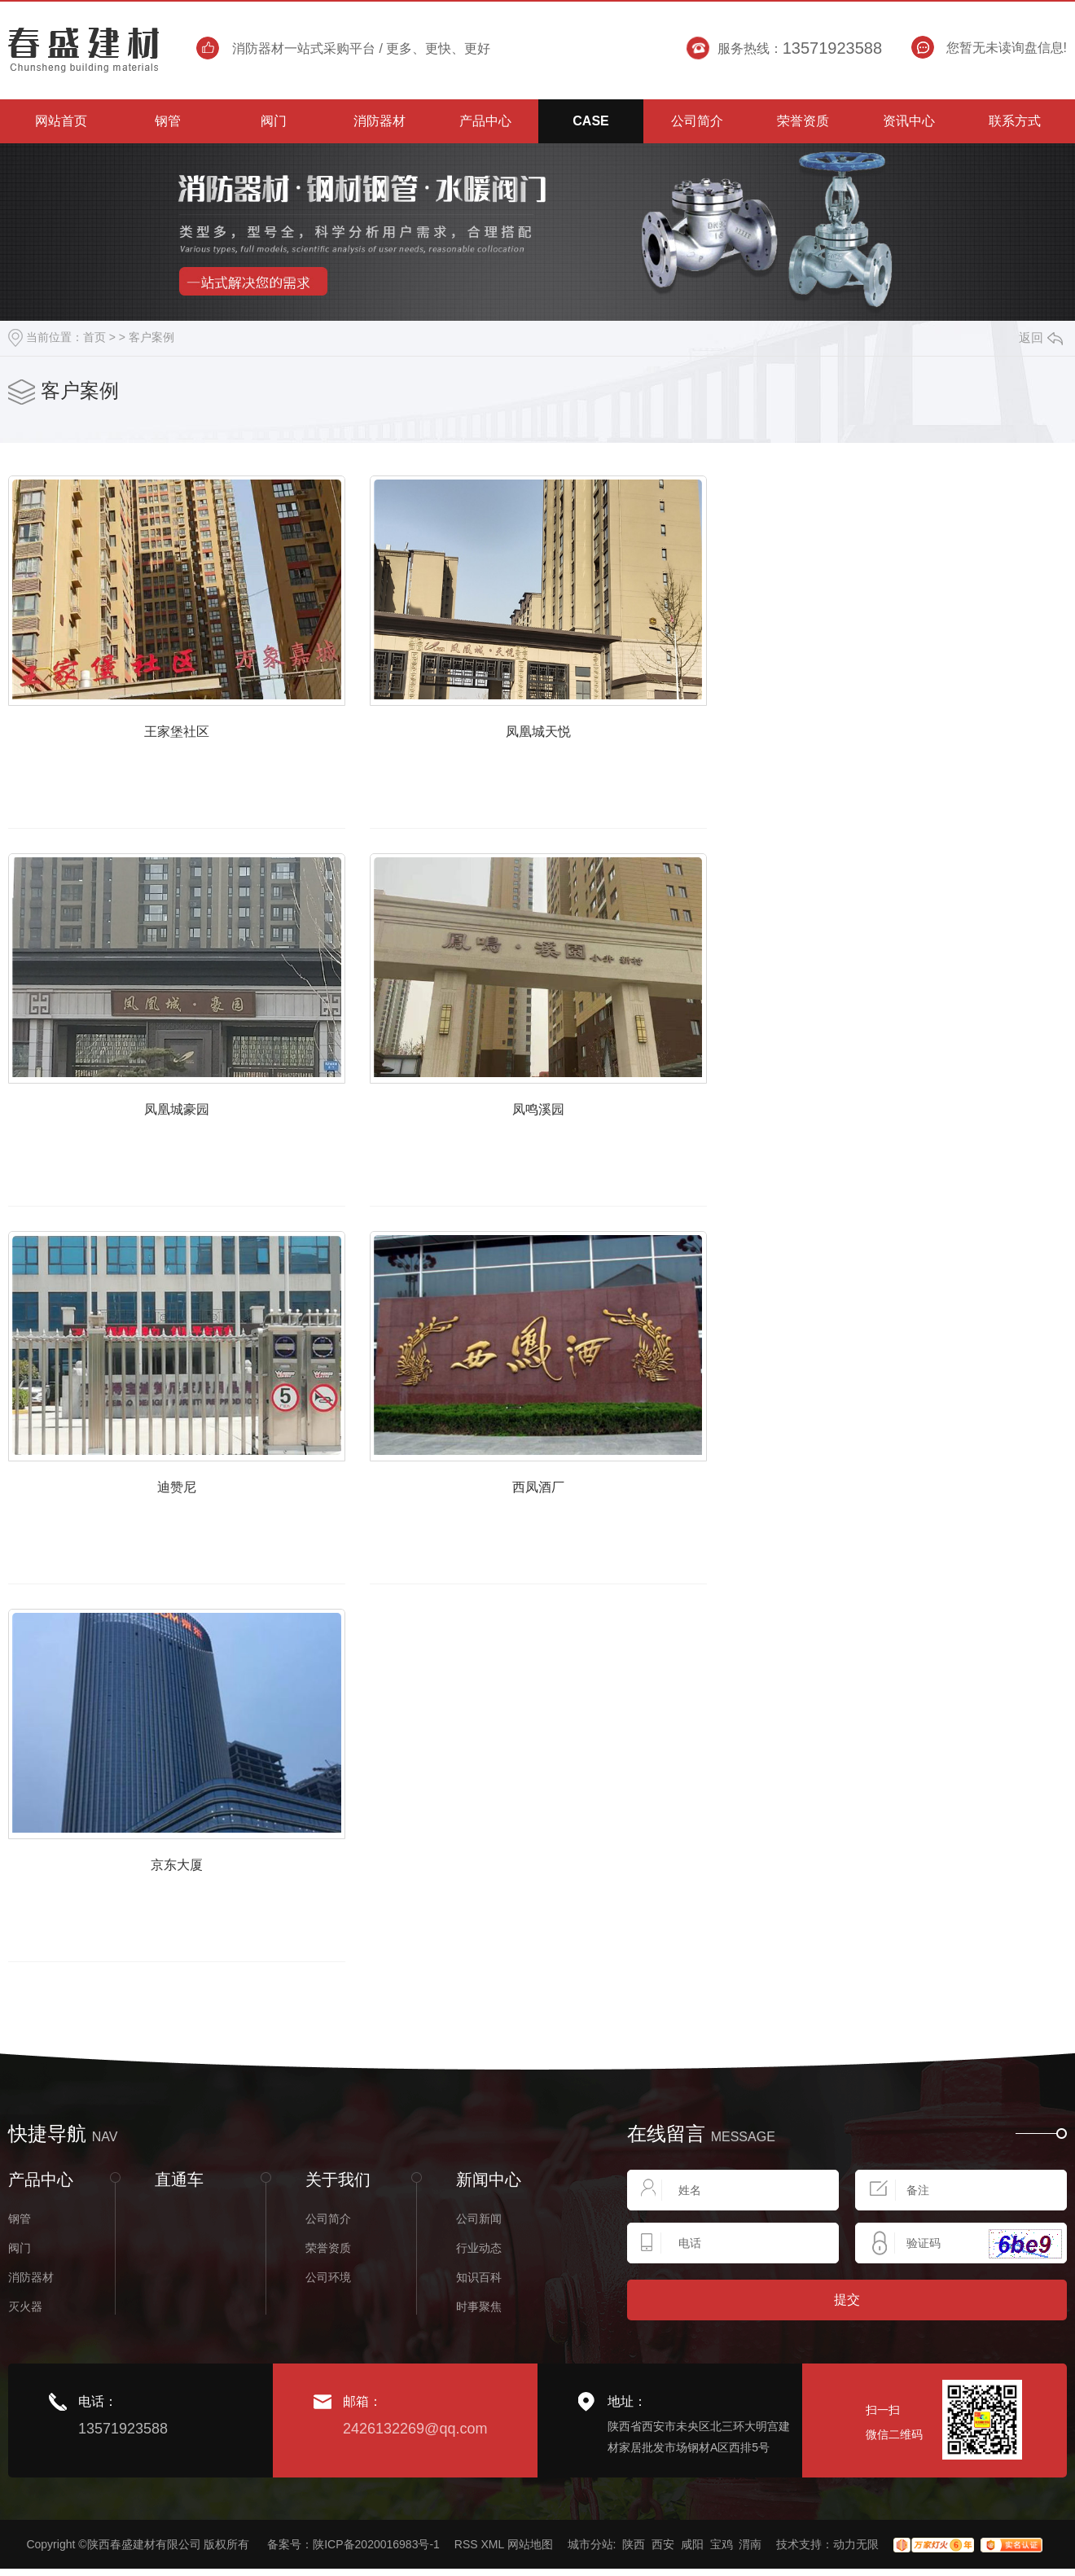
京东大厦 (194, 1933)
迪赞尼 (194, 1539)
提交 (847, 2365)
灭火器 (25, 2372)
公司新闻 (479, 2284)
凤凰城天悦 (590, 751)
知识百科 (479, 2343)
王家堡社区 (194, 751)
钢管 (19, 2284)
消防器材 (31, 2343)
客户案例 (151, 337)
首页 (94, 337)
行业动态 (479, 2313)
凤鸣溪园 (591, 1145)
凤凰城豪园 (194, 1145)
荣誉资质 (328, 2313)
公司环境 (328, 2343)
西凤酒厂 (591, 1539)
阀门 (19, 2313)
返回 (1041, 337)
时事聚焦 (479, 2372)
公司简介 (328, 2284)
